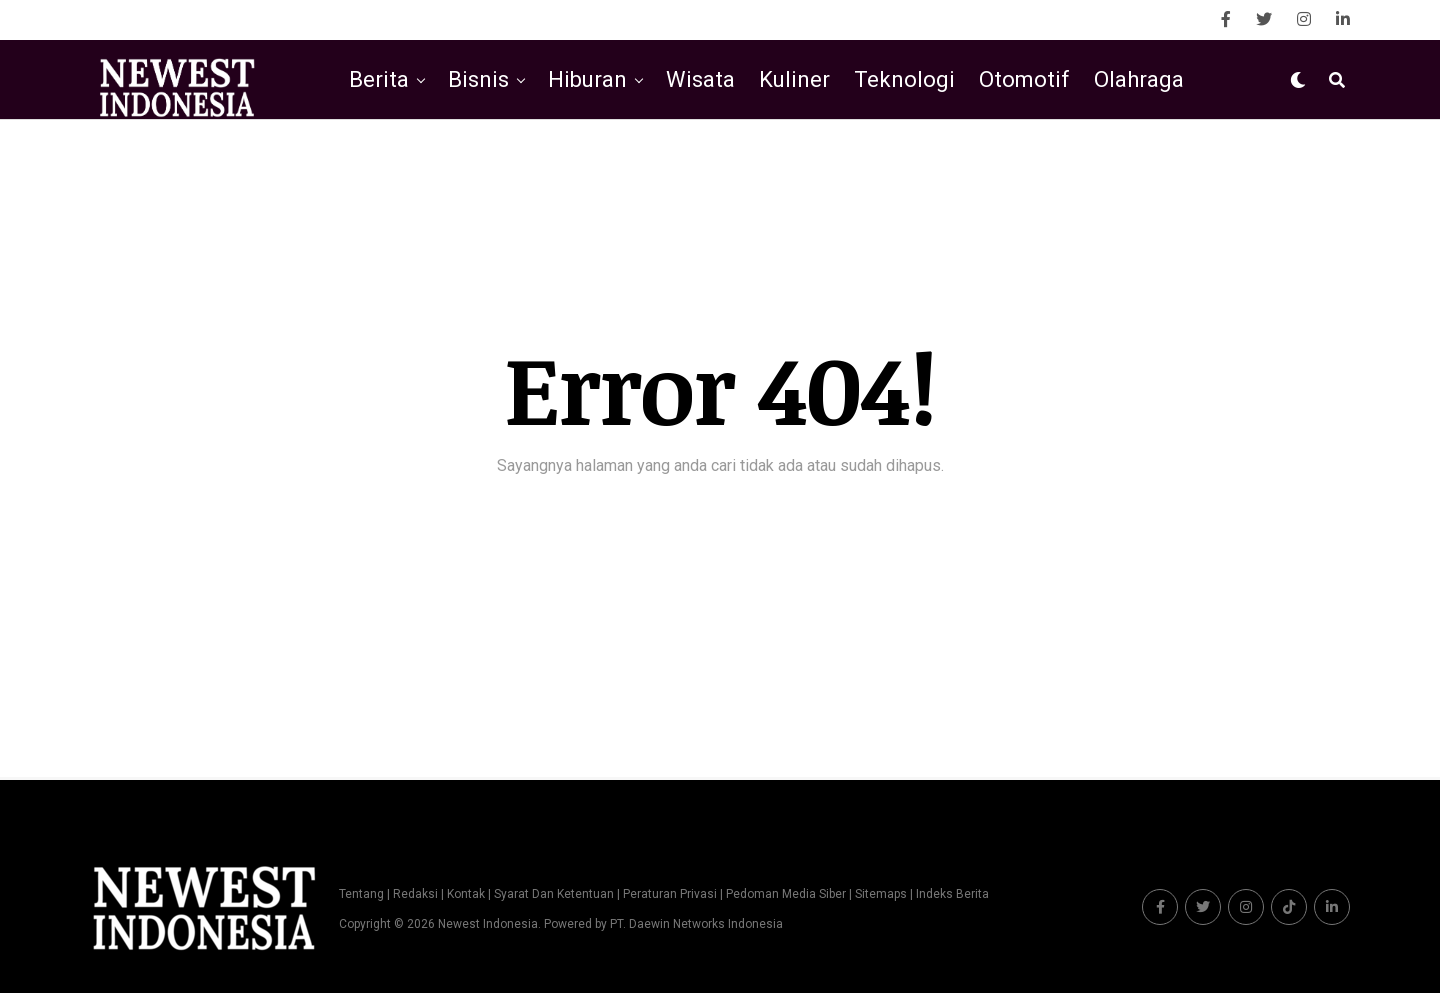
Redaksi (415, 894)
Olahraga (1139, 79)
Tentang (361, 894)
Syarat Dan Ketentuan (554, 894)
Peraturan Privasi (670, 894)
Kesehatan (764, 162)
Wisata (700, 79)
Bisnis (478, 79)
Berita (379, 79)
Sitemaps (882, 894)
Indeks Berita (952, 894)
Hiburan (587, 79)
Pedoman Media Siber (786, 894)
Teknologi (904, 79)
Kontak (466, 894)
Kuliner (794, 79)
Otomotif (1024, 79)
